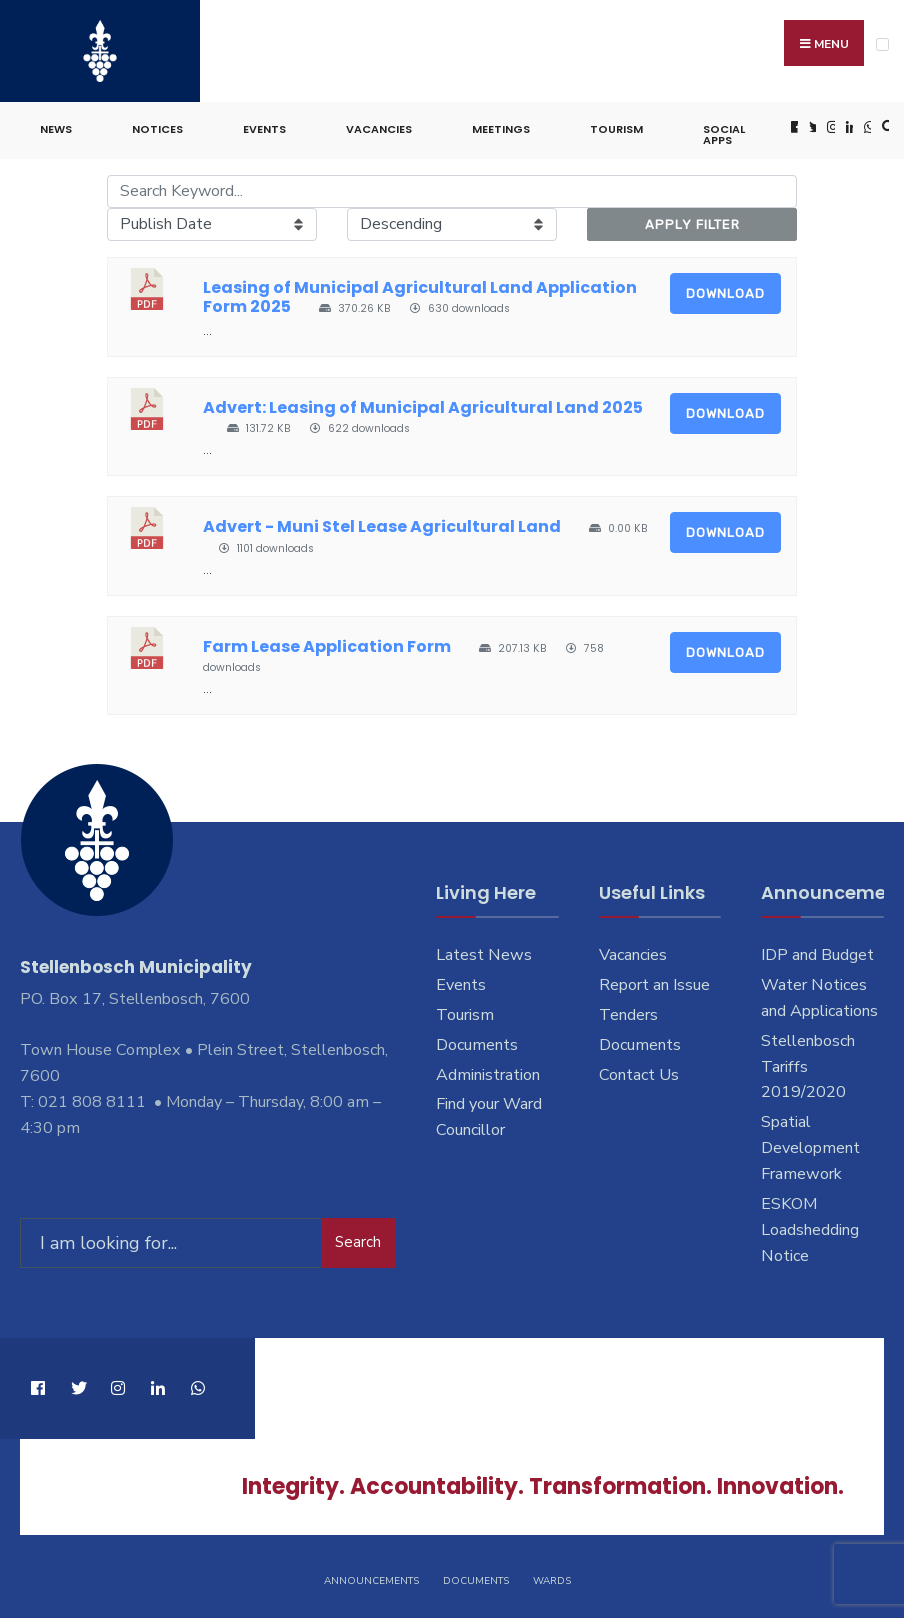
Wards (552, 1576)
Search (358, 1237)
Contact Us (639, 1071)
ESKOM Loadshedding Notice (810, 1227)
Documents (477, 1041)
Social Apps (724, 131)
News (56, 126)
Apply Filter (692, 220)
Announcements (371, 1576)
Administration (488, 1071)
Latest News (484, 952)
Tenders (628, 1011)
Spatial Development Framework (810, 1145)
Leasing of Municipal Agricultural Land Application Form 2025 (420, 294)
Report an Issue (654, 981)
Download (725, 290)
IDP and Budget (817, 952)
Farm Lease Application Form (327, 643)
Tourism (616, 126)
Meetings (501, 126)
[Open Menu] (882, 44)
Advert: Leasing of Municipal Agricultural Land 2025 (423, 403)
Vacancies (379, 126)
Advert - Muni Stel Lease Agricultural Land (382, 523)
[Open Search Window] (886, 124)
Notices (157, 126)
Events (264, 126)
